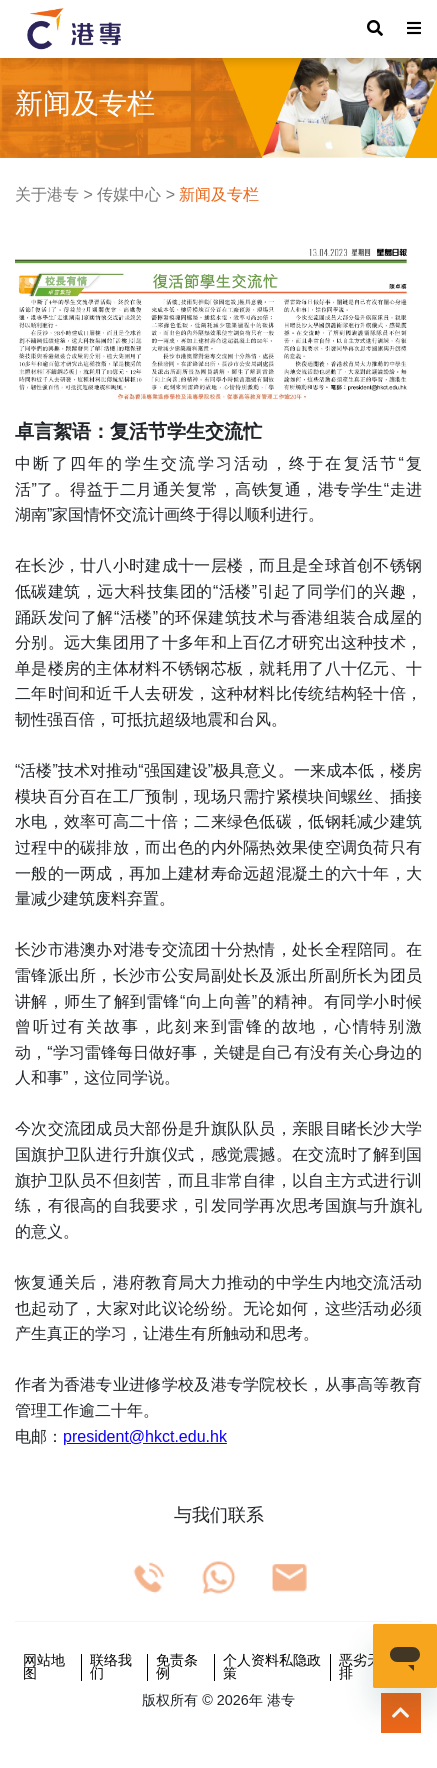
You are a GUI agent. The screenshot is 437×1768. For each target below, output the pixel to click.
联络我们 (111, 1667)
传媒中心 (129, 194)
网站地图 (44, 1667)
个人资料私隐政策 (272, 1667)
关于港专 (47, 194)
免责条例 (177, 1667)
